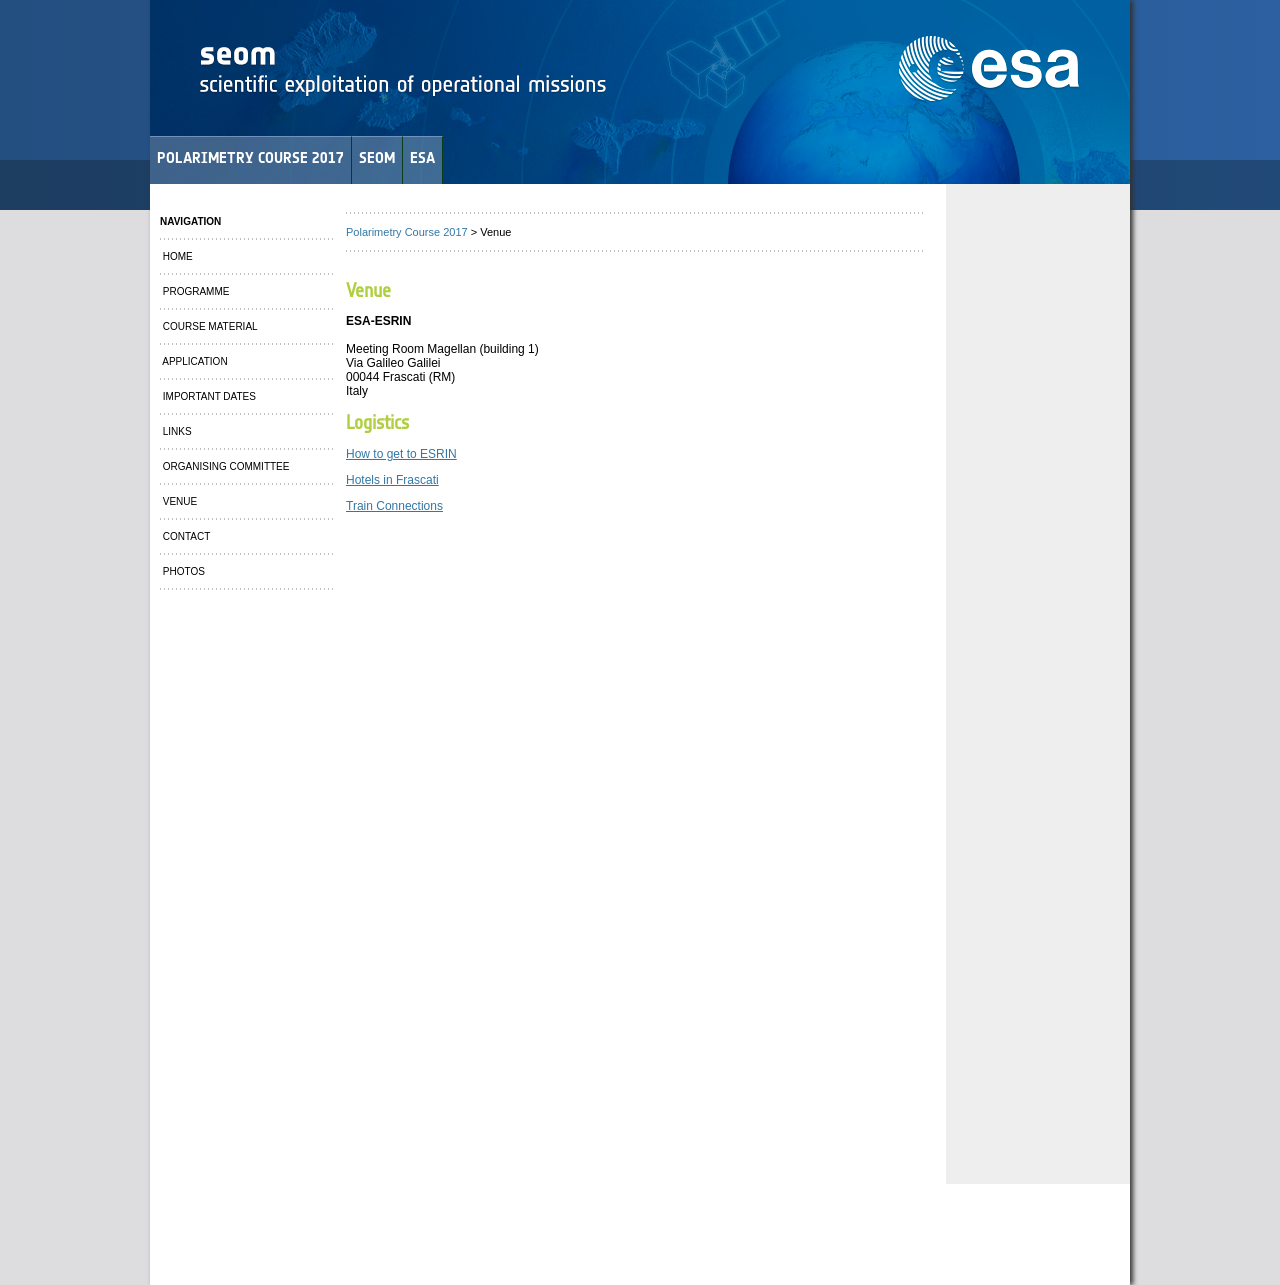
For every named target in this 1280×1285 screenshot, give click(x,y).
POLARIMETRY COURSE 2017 (250, 157)
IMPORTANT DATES (208, 396)
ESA (422, 157)
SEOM (377, 157)
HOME (176, 256)
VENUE (178, 501)
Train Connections (394, 506)
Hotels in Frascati (392, 480)
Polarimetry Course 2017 (407, 232)
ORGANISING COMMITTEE (224, 466)
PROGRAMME (194, 291)
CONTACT (185, 536)
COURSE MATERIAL (209, 326)
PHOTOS (182, 571)
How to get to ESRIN (401, 454)
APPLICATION (194, 361)
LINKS (176, 431)
